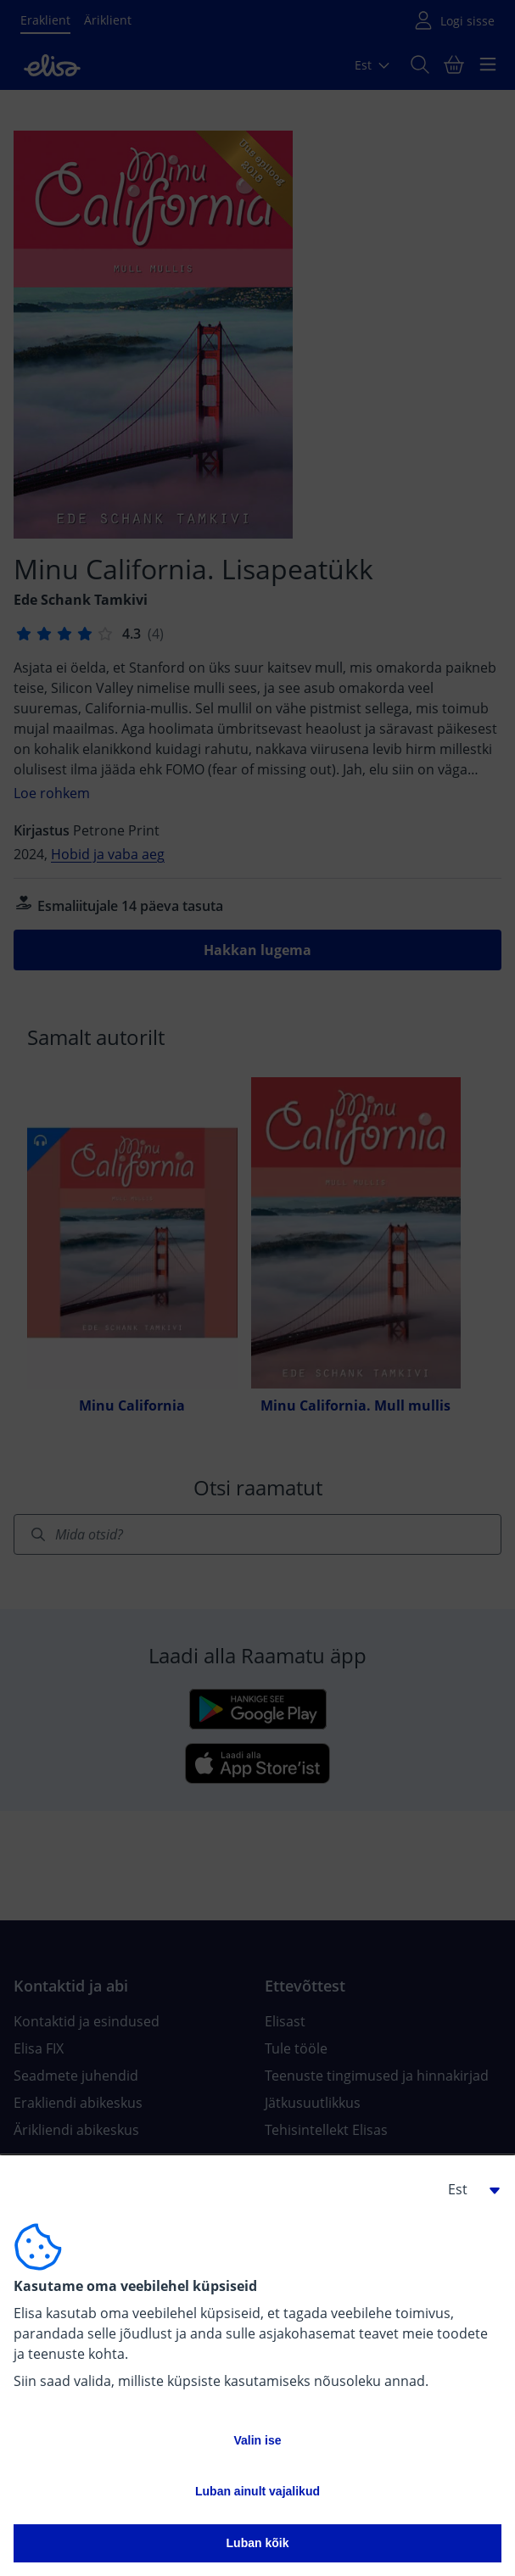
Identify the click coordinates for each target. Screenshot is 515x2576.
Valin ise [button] (257, 2440)
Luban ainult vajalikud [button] (257, 2491)
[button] (467, 2189)
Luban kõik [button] (258, 2543)
